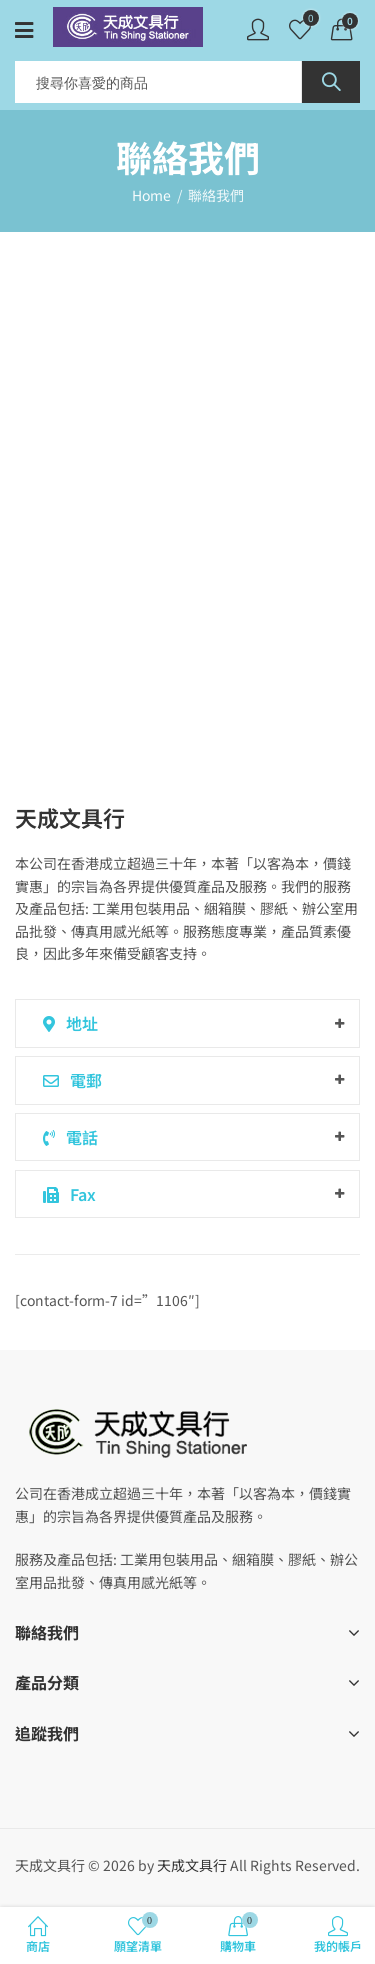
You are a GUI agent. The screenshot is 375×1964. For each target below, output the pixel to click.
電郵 (69, 1080)
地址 (67, 1023)
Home (151, 195)
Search (331, 82)
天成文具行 (192, 1865)
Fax (66, 1194)
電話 (67, 1137)
